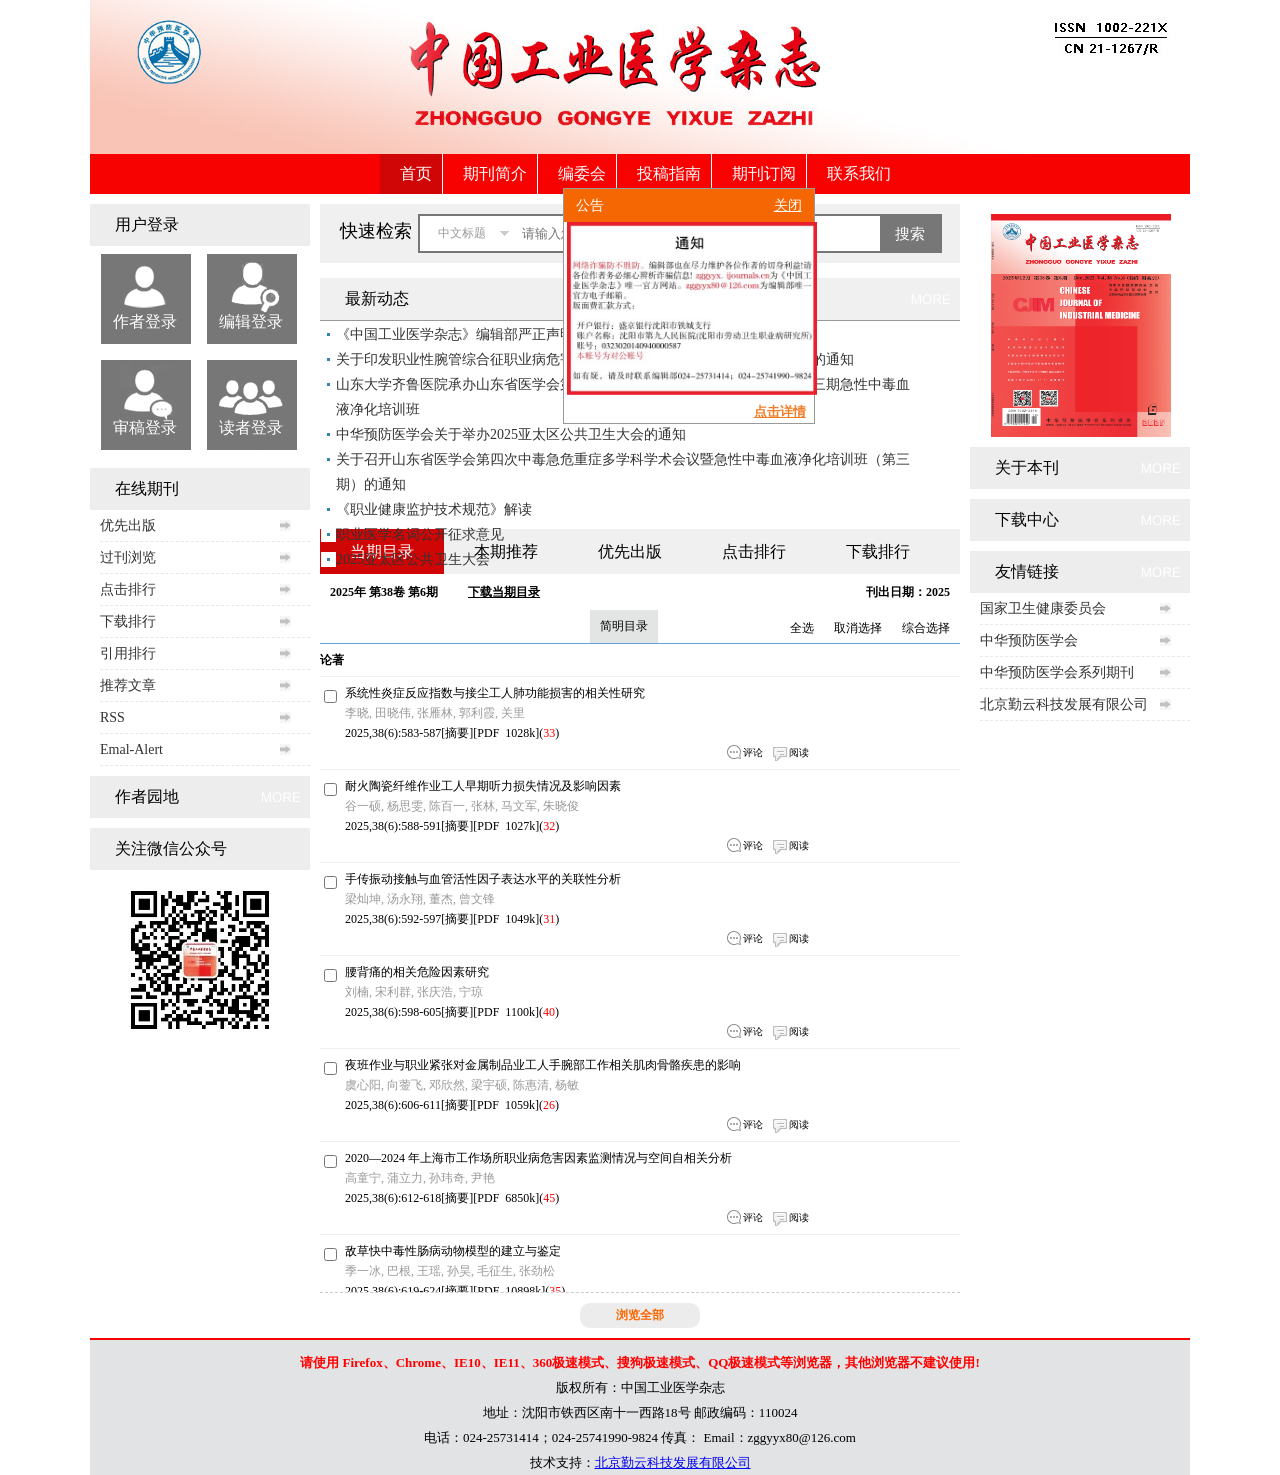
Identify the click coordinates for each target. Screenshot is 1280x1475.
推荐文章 (128, 685)
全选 (802, 628)
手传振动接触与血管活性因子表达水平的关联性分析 (483, 879)
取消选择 (858, 628)
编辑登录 (251, 321)
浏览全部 (640, 1315)
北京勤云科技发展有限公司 (1064, 704)
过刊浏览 (128, 557)
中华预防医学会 (1029, 640)
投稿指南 (669, 173)
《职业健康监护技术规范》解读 (434, 509)
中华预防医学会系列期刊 (1057, 672)
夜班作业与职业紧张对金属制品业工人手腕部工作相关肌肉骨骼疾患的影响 (543, 1065)
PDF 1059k (506, 1105)
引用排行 (128, 653)
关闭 (783, 213)
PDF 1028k (506, 733)
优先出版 (128, 525)
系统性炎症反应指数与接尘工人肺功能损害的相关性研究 (495, 693)
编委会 (582, 173)
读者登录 (251, 427)
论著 (332, 660)
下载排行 (128, 621)
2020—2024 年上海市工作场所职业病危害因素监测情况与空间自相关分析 (538, 1158)
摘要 (457, 733)
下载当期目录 (504, 592)
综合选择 (926, 628)
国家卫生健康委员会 (1043, 608)
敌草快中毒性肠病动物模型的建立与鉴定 (453, 1251)
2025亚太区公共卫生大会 (413, 559)
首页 (416, 173)
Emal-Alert (131, 749)
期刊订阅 (764, 173)
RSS (112, 717)
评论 (753, 752)
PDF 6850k (506, 1198)
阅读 (799, 752)
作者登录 (145, 321)
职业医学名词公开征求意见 (420, 534)
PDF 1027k (506, 826)
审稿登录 (145, 427)
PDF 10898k (509, 1291)
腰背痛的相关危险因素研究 (417, 972)
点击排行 (128, 589)
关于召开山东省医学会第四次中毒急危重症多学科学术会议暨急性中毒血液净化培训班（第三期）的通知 (623, 472)
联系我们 (859, 173)
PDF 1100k (506, 1012)
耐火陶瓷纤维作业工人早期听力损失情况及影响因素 (483, 786)
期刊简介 (495, 173)
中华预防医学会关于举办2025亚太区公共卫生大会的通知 (511, 434)
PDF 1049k (506, 919)
